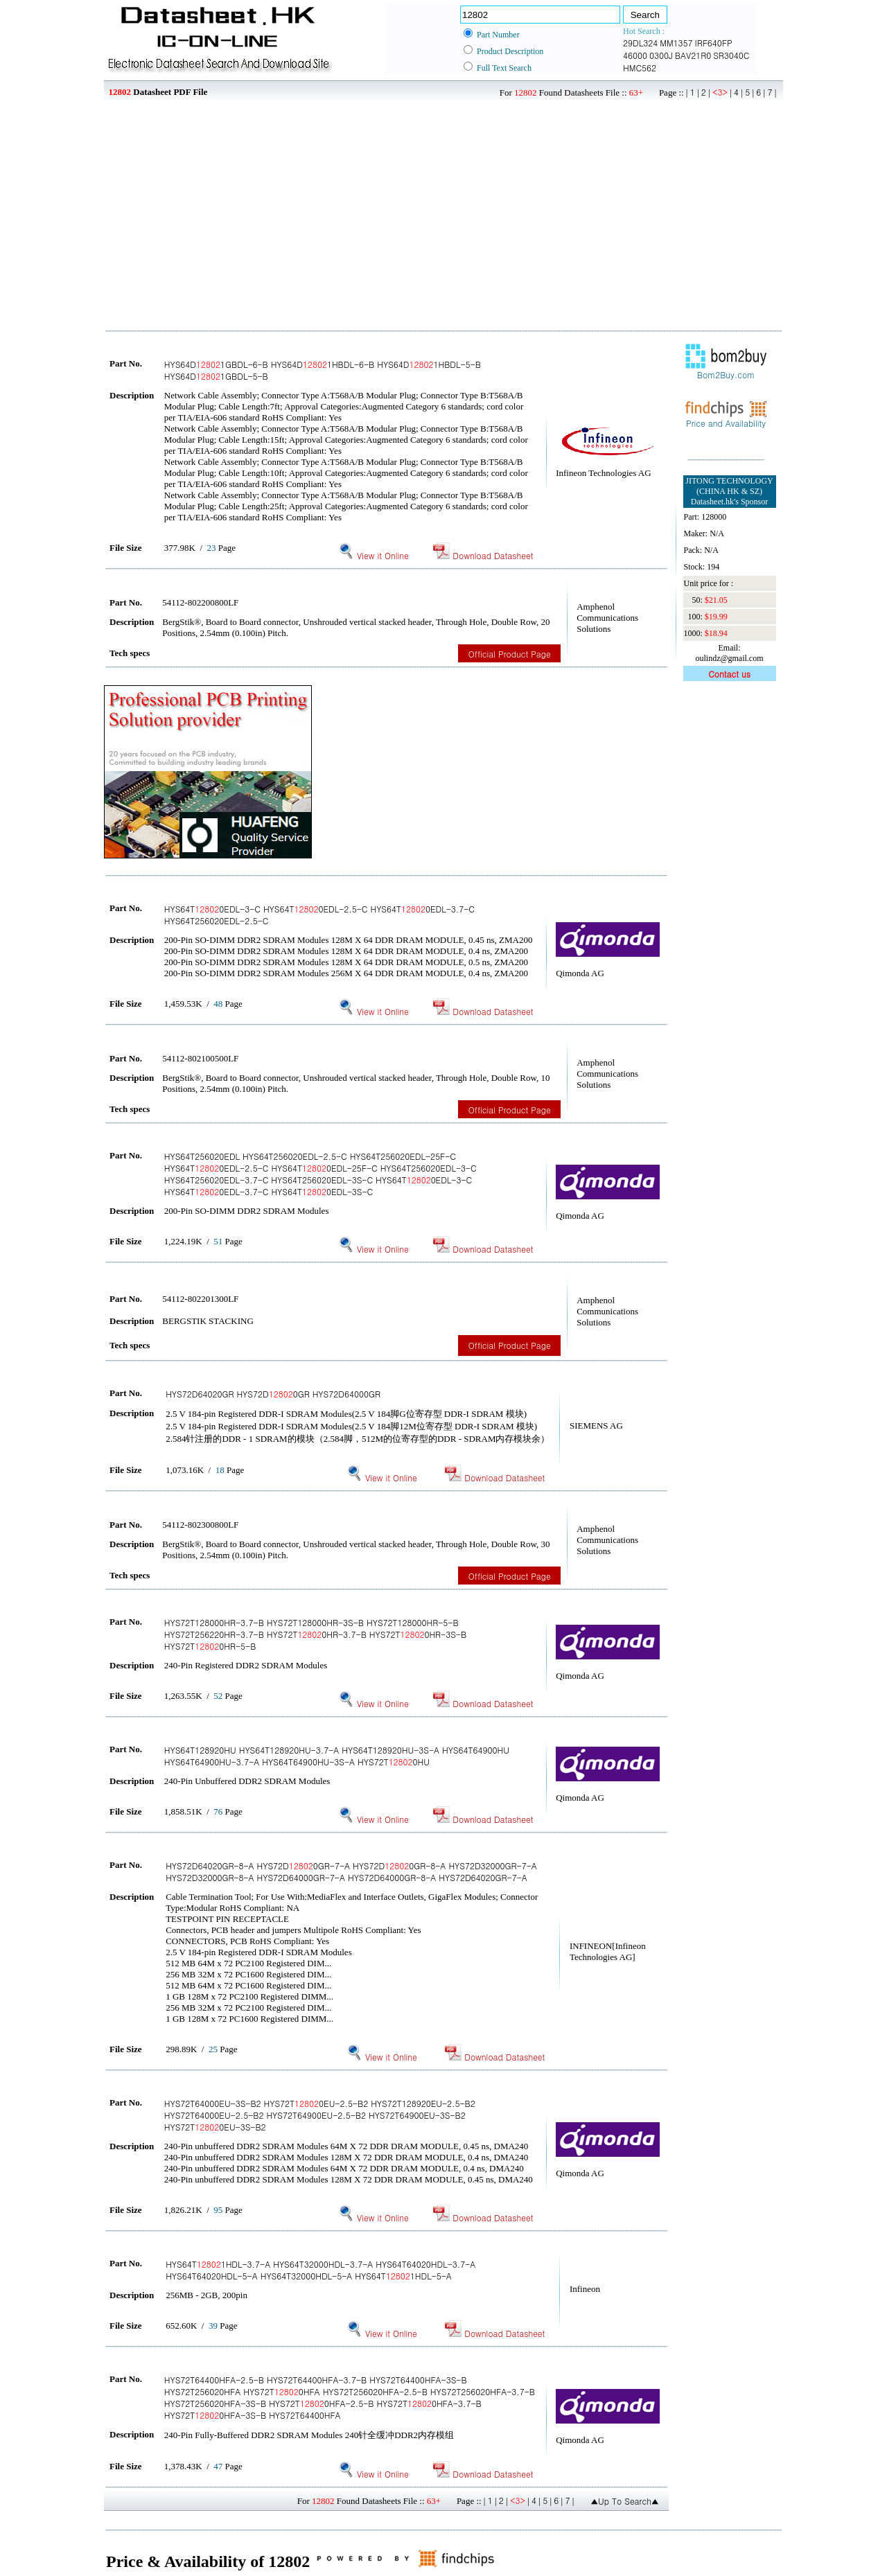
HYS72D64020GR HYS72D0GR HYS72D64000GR (273, 1394)
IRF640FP (713, 42)
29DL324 (640, 42)
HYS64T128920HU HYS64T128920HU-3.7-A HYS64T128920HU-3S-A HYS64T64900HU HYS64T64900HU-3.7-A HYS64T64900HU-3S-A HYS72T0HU (336, 1755)
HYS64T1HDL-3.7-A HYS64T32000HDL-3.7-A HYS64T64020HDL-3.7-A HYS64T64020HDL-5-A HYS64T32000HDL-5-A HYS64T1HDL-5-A (320, 2270)
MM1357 (676, 42)
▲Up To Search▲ (624, 2501)
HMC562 (639, 67)
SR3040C (731, 55)
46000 (635, 55)
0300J (661, 55)
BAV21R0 (693, 55)
